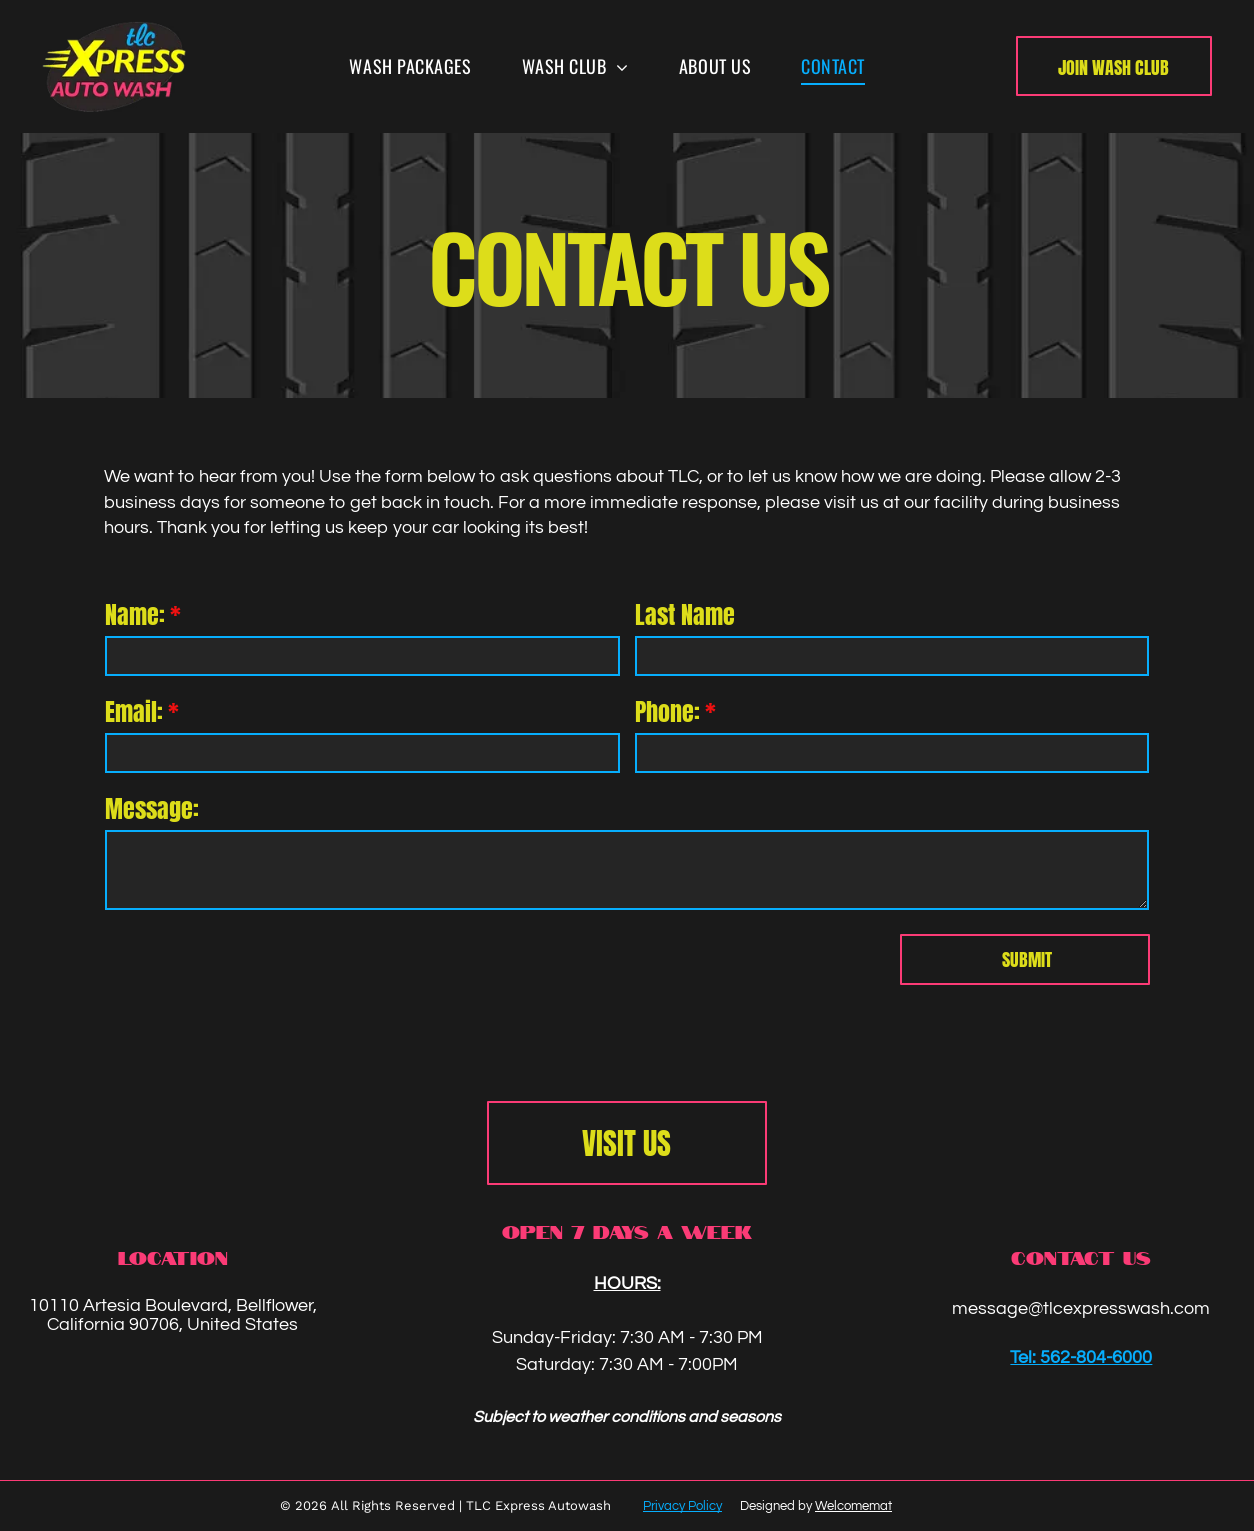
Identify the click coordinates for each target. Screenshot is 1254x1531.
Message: (152, 809)
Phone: (667, 712)
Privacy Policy (682, 1506)
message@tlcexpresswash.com (1081, 1308)
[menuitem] (410, 66)
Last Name (685, 615)
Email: (134, 712)
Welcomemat (853, 1506)
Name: (135, 615)
